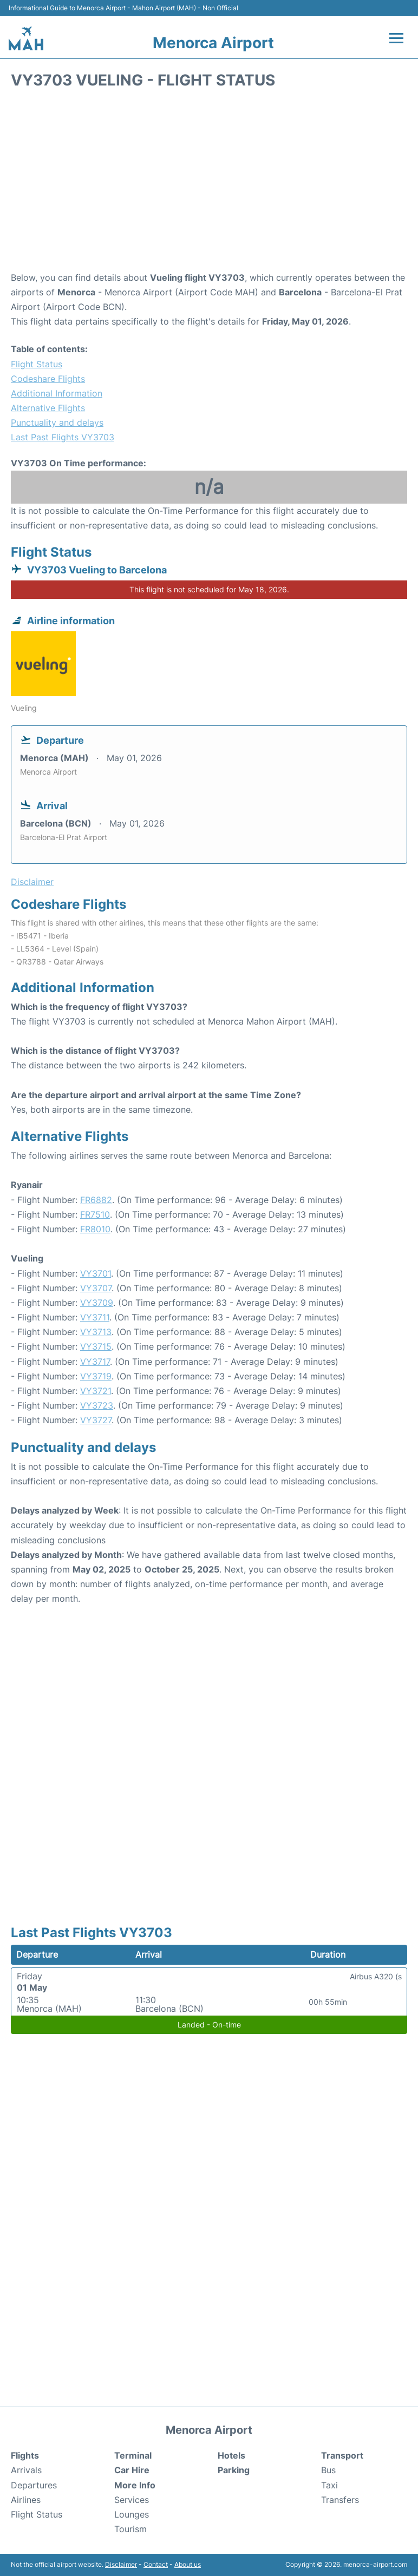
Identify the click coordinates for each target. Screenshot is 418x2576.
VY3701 (95, 1273)
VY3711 (94, 1317)
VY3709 (96, 1302)
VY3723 (96, 1405)
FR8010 (95, 1229)
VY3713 (96, 1331)
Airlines (26, 2499)
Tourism (130, 2529)
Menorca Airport (213, 42)
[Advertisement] (209, 184)
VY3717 (95, 1361)
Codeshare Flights (48, 378)
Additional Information (56, 393)
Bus (328, 2470)
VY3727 (96, 1420)
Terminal (133, 2455)
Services (131, 2499)
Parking (234, 2470)
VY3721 (95, 1390)
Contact (155, 2564)
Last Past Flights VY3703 (62, 437)
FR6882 (96, 1199)
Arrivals (26, 2470)
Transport (342, 2455)
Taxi (329, 2485)
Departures (34, 2485)
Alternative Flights (48, 407)
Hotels (231, 2455)
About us (187, 2564)
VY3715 (96, 1346)
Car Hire (131, 2470)
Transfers (340, 2499)
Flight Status (36, 364)
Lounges (131, 2514)
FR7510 (95, 1214)
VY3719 (96, 1376)
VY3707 (96, 1288)
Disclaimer (121, 2564)
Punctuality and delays (57, 422)
